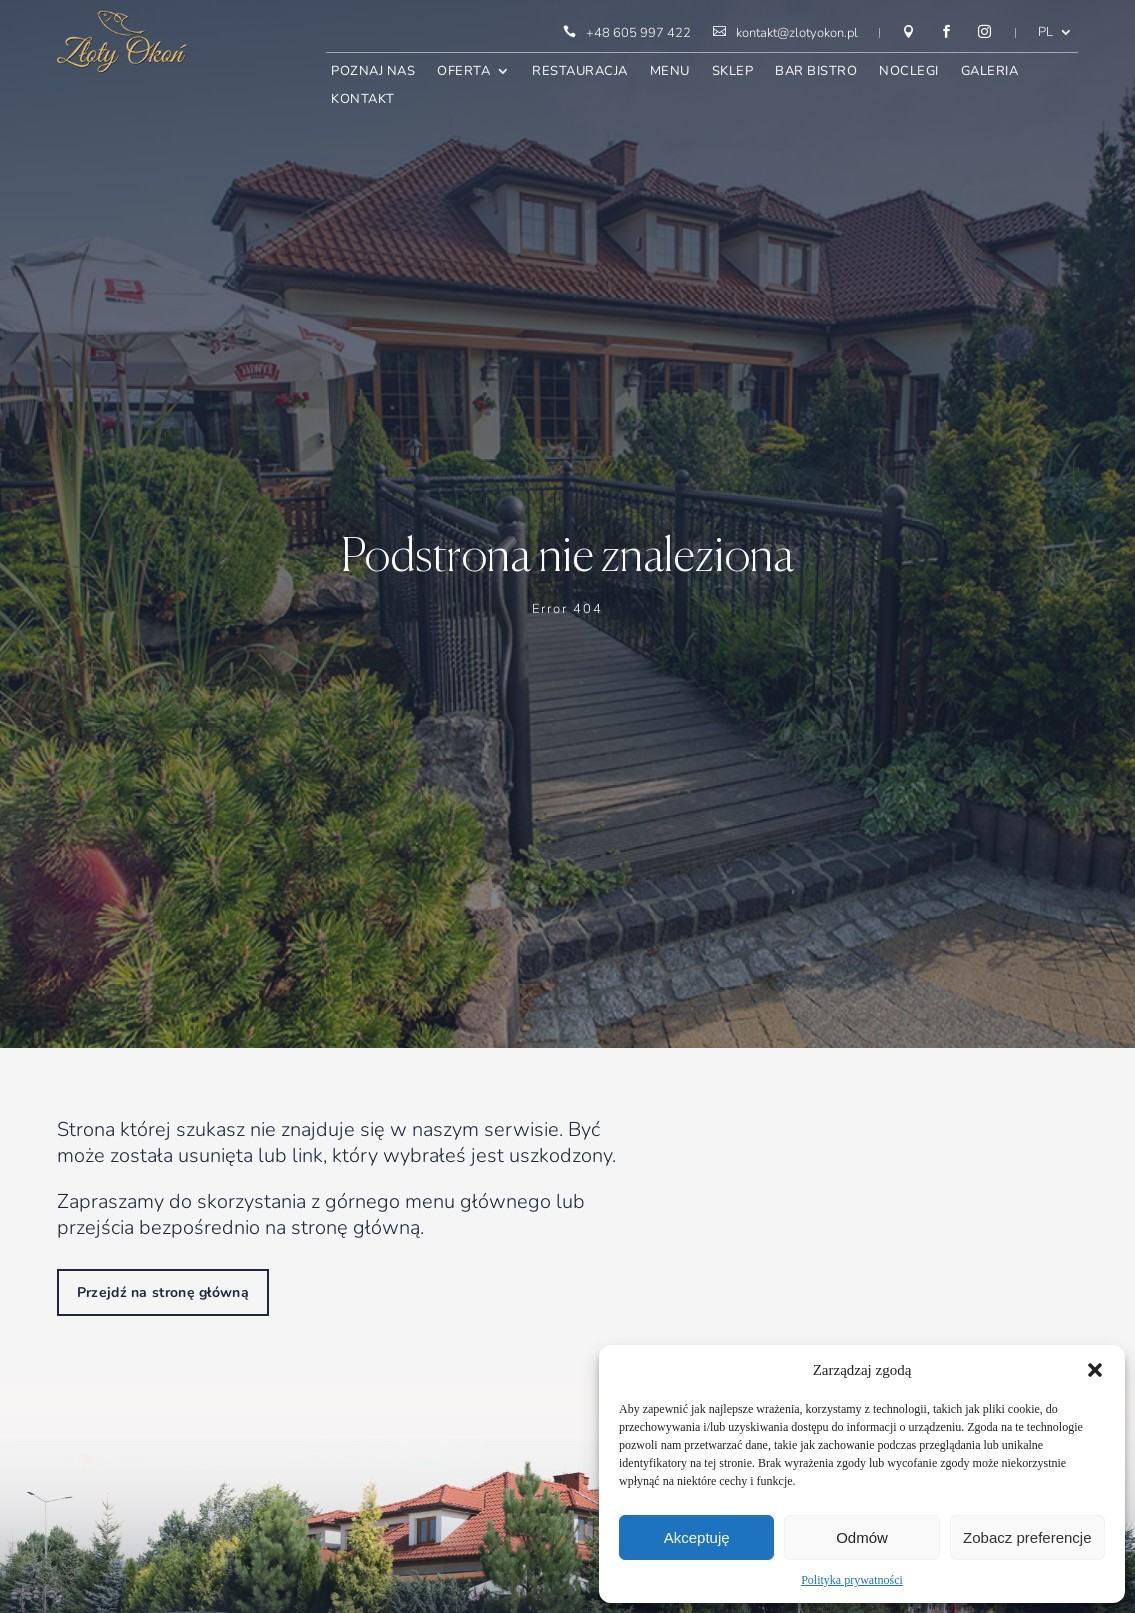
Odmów (862, 1537)
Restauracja (580, 72)
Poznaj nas (373, 72)
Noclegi (909, 72)
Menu (670, 72)
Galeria (990, 72)
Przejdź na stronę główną (163, 1292)
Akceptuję (697, 1537)
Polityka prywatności (852, 1580)
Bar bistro (816, 72)
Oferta (463, 72)
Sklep (733, 72)
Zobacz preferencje (1027, 1537)
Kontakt (363, 100)
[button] (1095, 1370)
